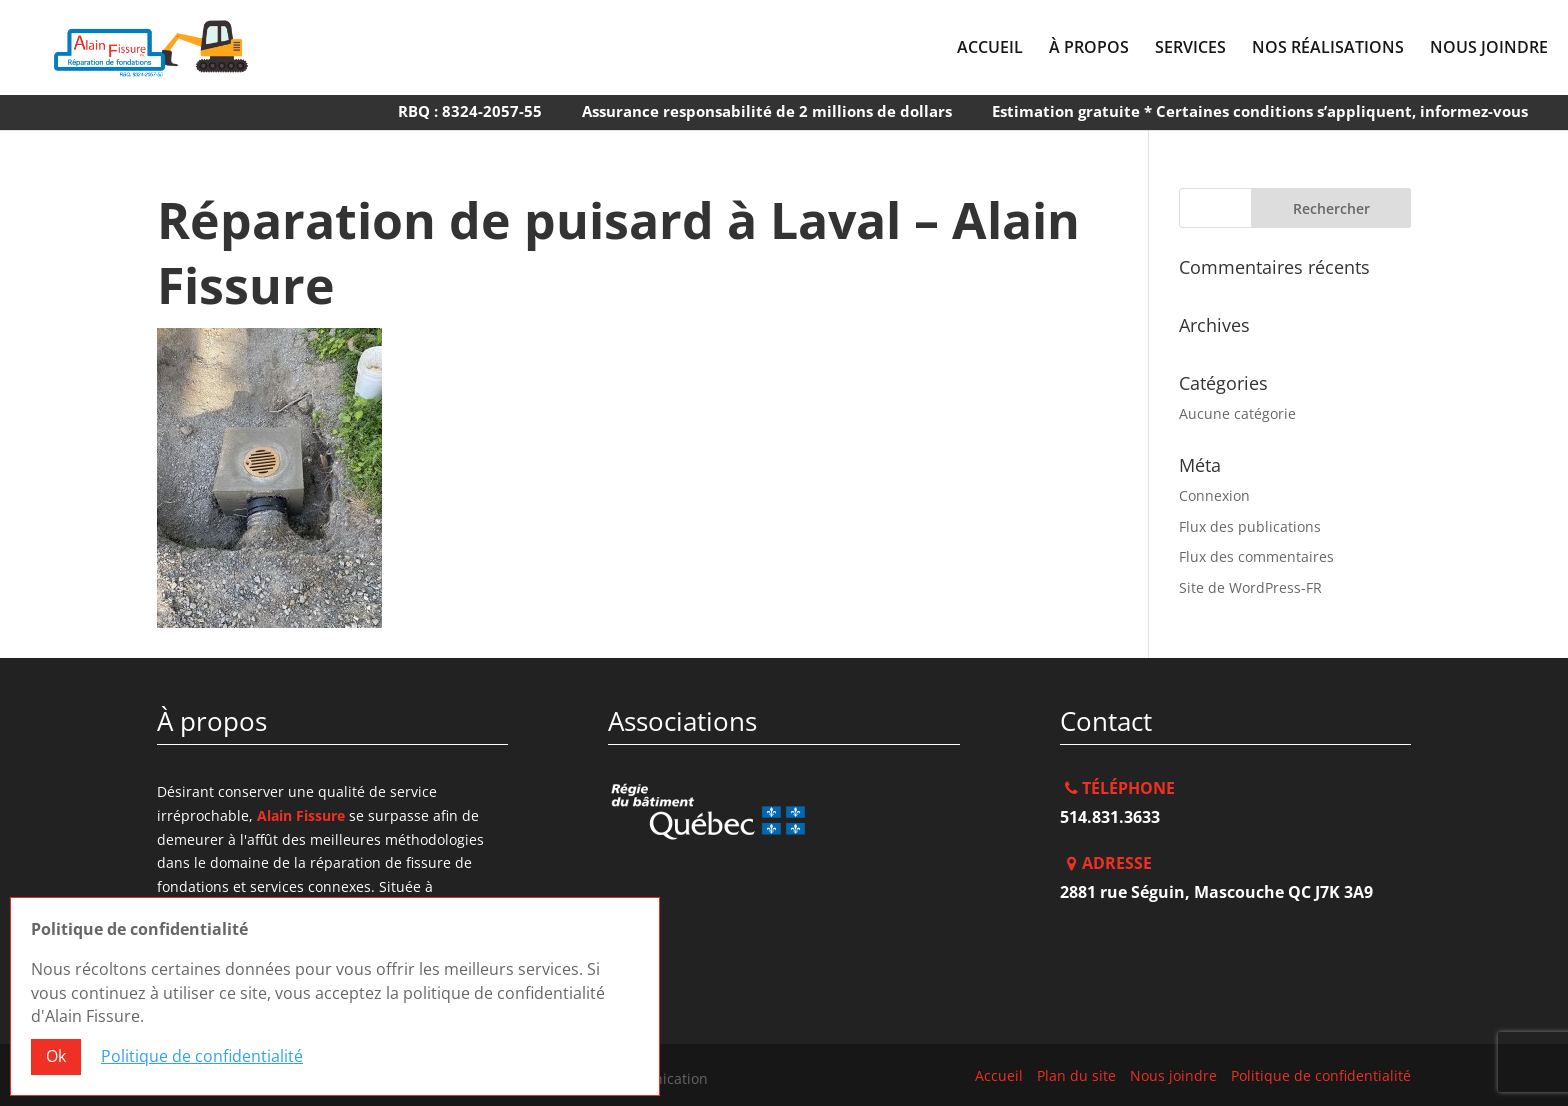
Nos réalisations (1328, 49)
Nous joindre (1489, 49)
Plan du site (1076, 1075)
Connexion (1214, 495)
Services (1190, 49)
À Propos (1089, 49)
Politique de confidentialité (1321, 1075)
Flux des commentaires (1256, 556)
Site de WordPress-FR (1250, 587)
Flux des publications (1250, 526)
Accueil (990, 49)
